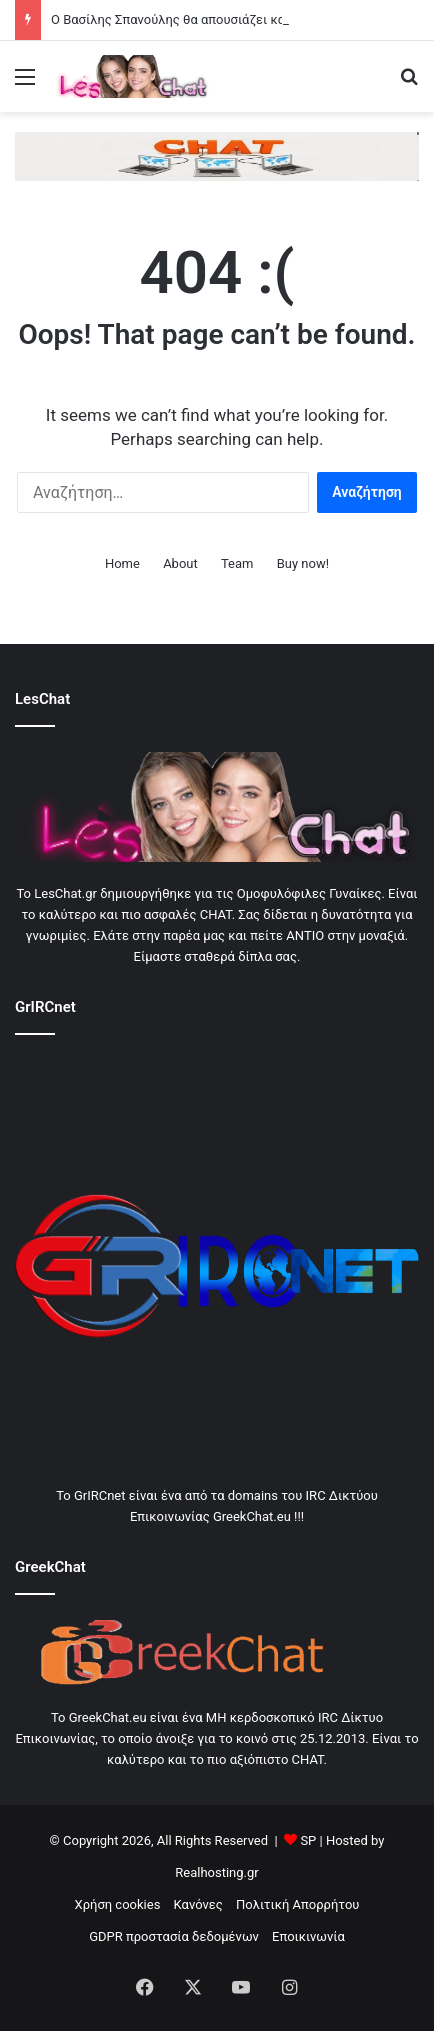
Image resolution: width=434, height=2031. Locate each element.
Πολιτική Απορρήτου (297, 1904)
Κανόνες (198, 1904)
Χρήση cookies (118, 1904)
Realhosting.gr (216, 1872)
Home (122, 563)
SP (308, 1840)
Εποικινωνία (308, 1936)
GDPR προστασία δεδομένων (174, 1936)
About (180, 563)
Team (237, 563)
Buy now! (303, 563)
